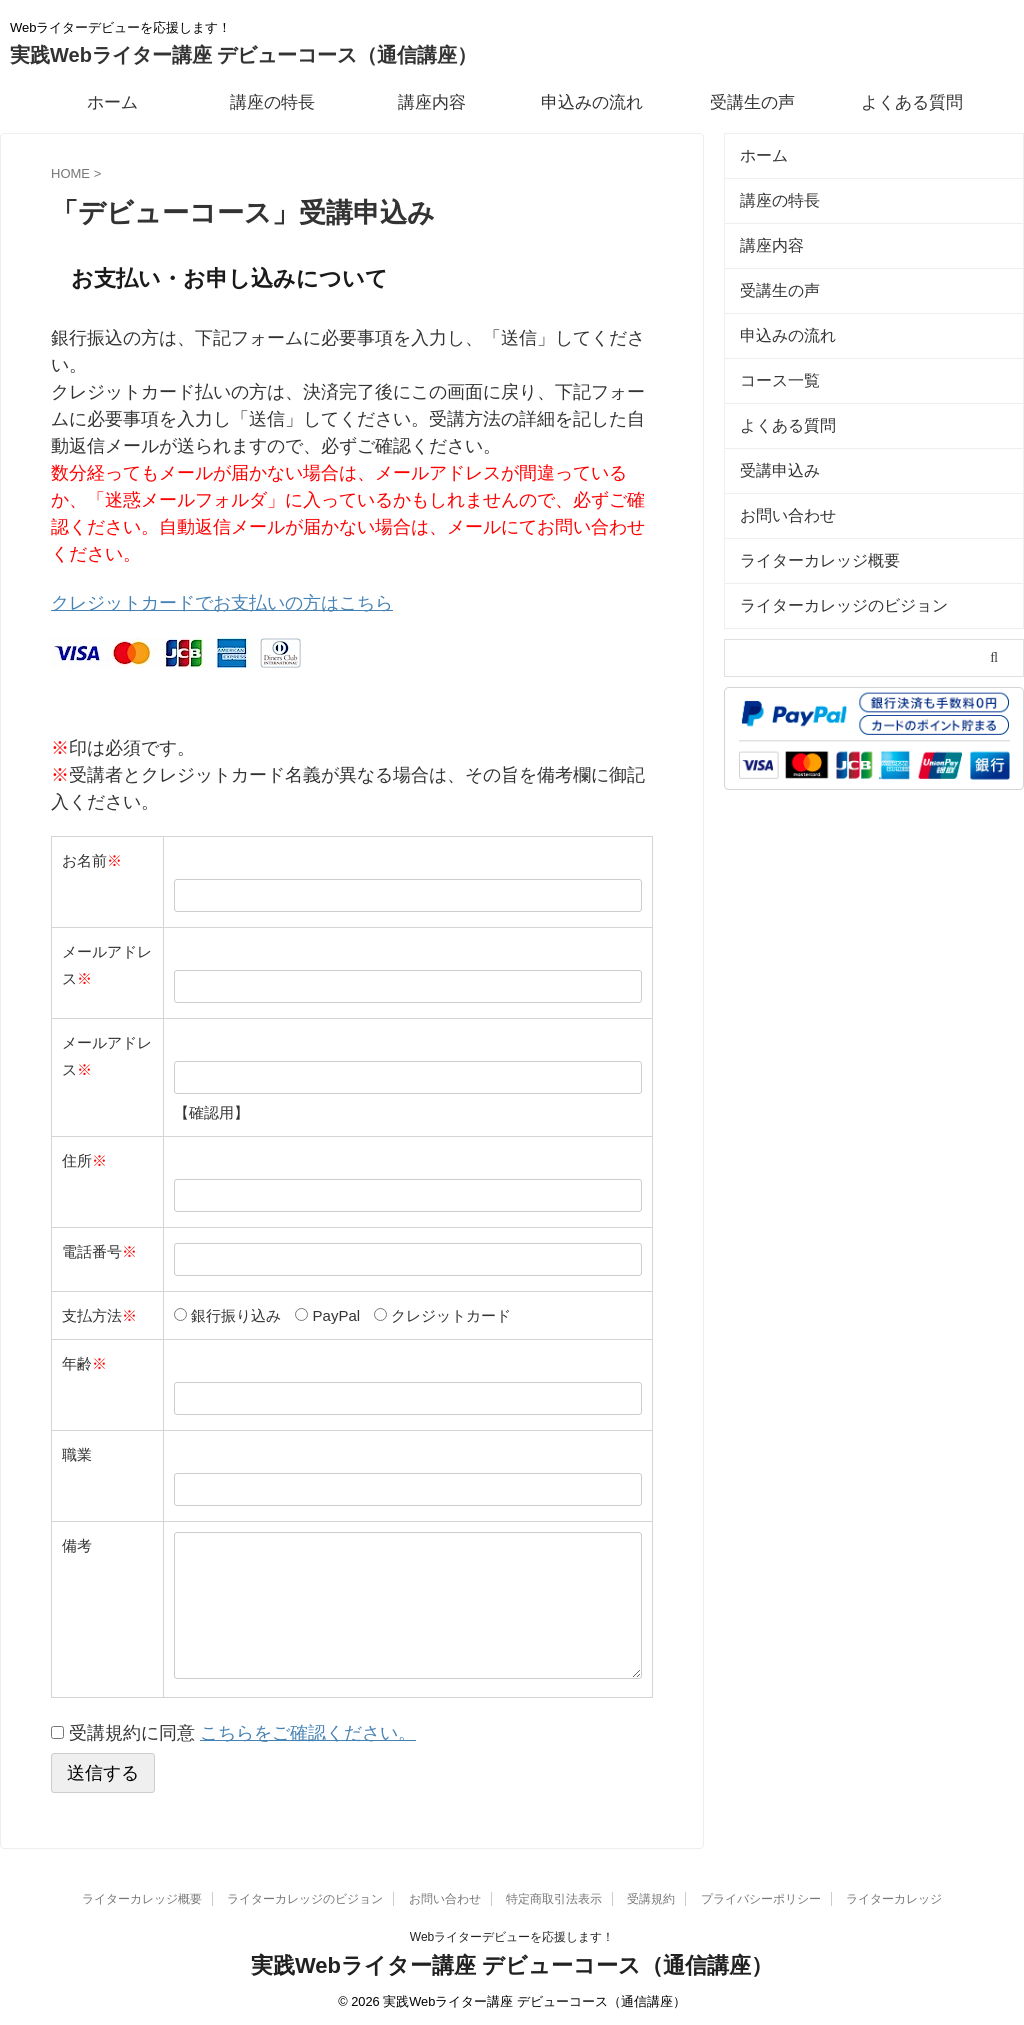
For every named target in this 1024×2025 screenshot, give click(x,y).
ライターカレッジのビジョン (824, 563)
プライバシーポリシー (761, 1893)
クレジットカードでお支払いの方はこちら (222, 601)
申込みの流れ (592, 102)
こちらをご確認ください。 (308, 1728)
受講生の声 (752, 102)
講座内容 (432, 102)
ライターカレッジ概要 (805, 522)
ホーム (112, 102)
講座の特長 (272, 102)
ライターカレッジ (894, 1893)
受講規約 (651, 1893)
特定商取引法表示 (554, 1893)
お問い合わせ (779, 481)
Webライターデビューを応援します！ (512, 1931)
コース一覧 (772, 358)
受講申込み (772, 440)
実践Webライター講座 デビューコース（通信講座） (243, 55)
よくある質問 (912, 102)
